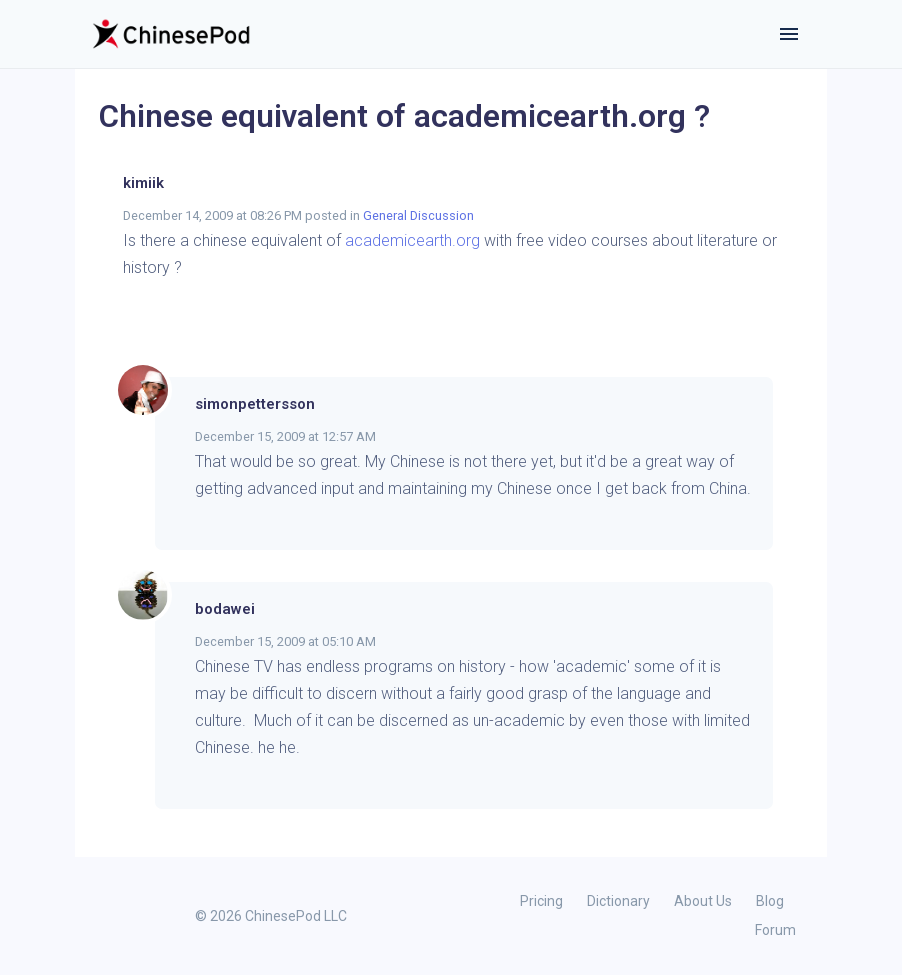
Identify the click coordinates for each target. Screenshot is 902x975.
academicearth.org (412, 240)
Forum (775, 930)
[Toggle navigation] (789, 34)
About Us (703, 901)
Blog (770, 901)
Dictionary (618, 901)
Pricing (541, 901)
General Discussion (418, 215)
